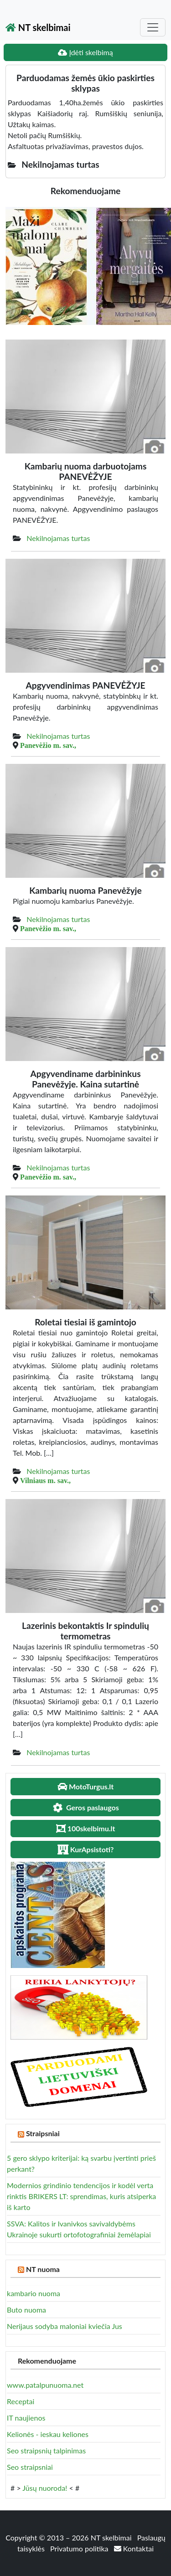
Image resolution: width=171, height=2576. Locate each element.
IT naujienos (26, 2417)
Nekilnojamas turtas (58, 538)
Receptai (20, 2401)
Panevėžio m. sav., (48, 745)
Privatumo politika (80, 2548)
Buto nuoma (26, 2309)
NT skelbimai (38, 27)
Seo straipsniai (30, 2467)
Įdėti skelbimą (85, 52)
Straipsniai (43, 2133)
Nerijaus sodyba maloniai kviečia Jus (64, 2326)
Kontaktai (134, 2548)
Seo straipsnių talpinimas (46, 2450)
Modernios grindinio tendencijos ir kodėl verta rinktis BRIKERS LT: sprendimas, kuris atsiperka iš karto (81, 2196)
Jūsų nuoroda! (44, 2487)
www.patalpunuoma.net (45, 2384)
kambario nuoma (33, 2293)
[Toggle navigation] (153, 27)
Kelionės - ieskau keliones (47, 2434)
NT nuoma (43, 2269)
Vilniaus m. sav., (45, 1480)
